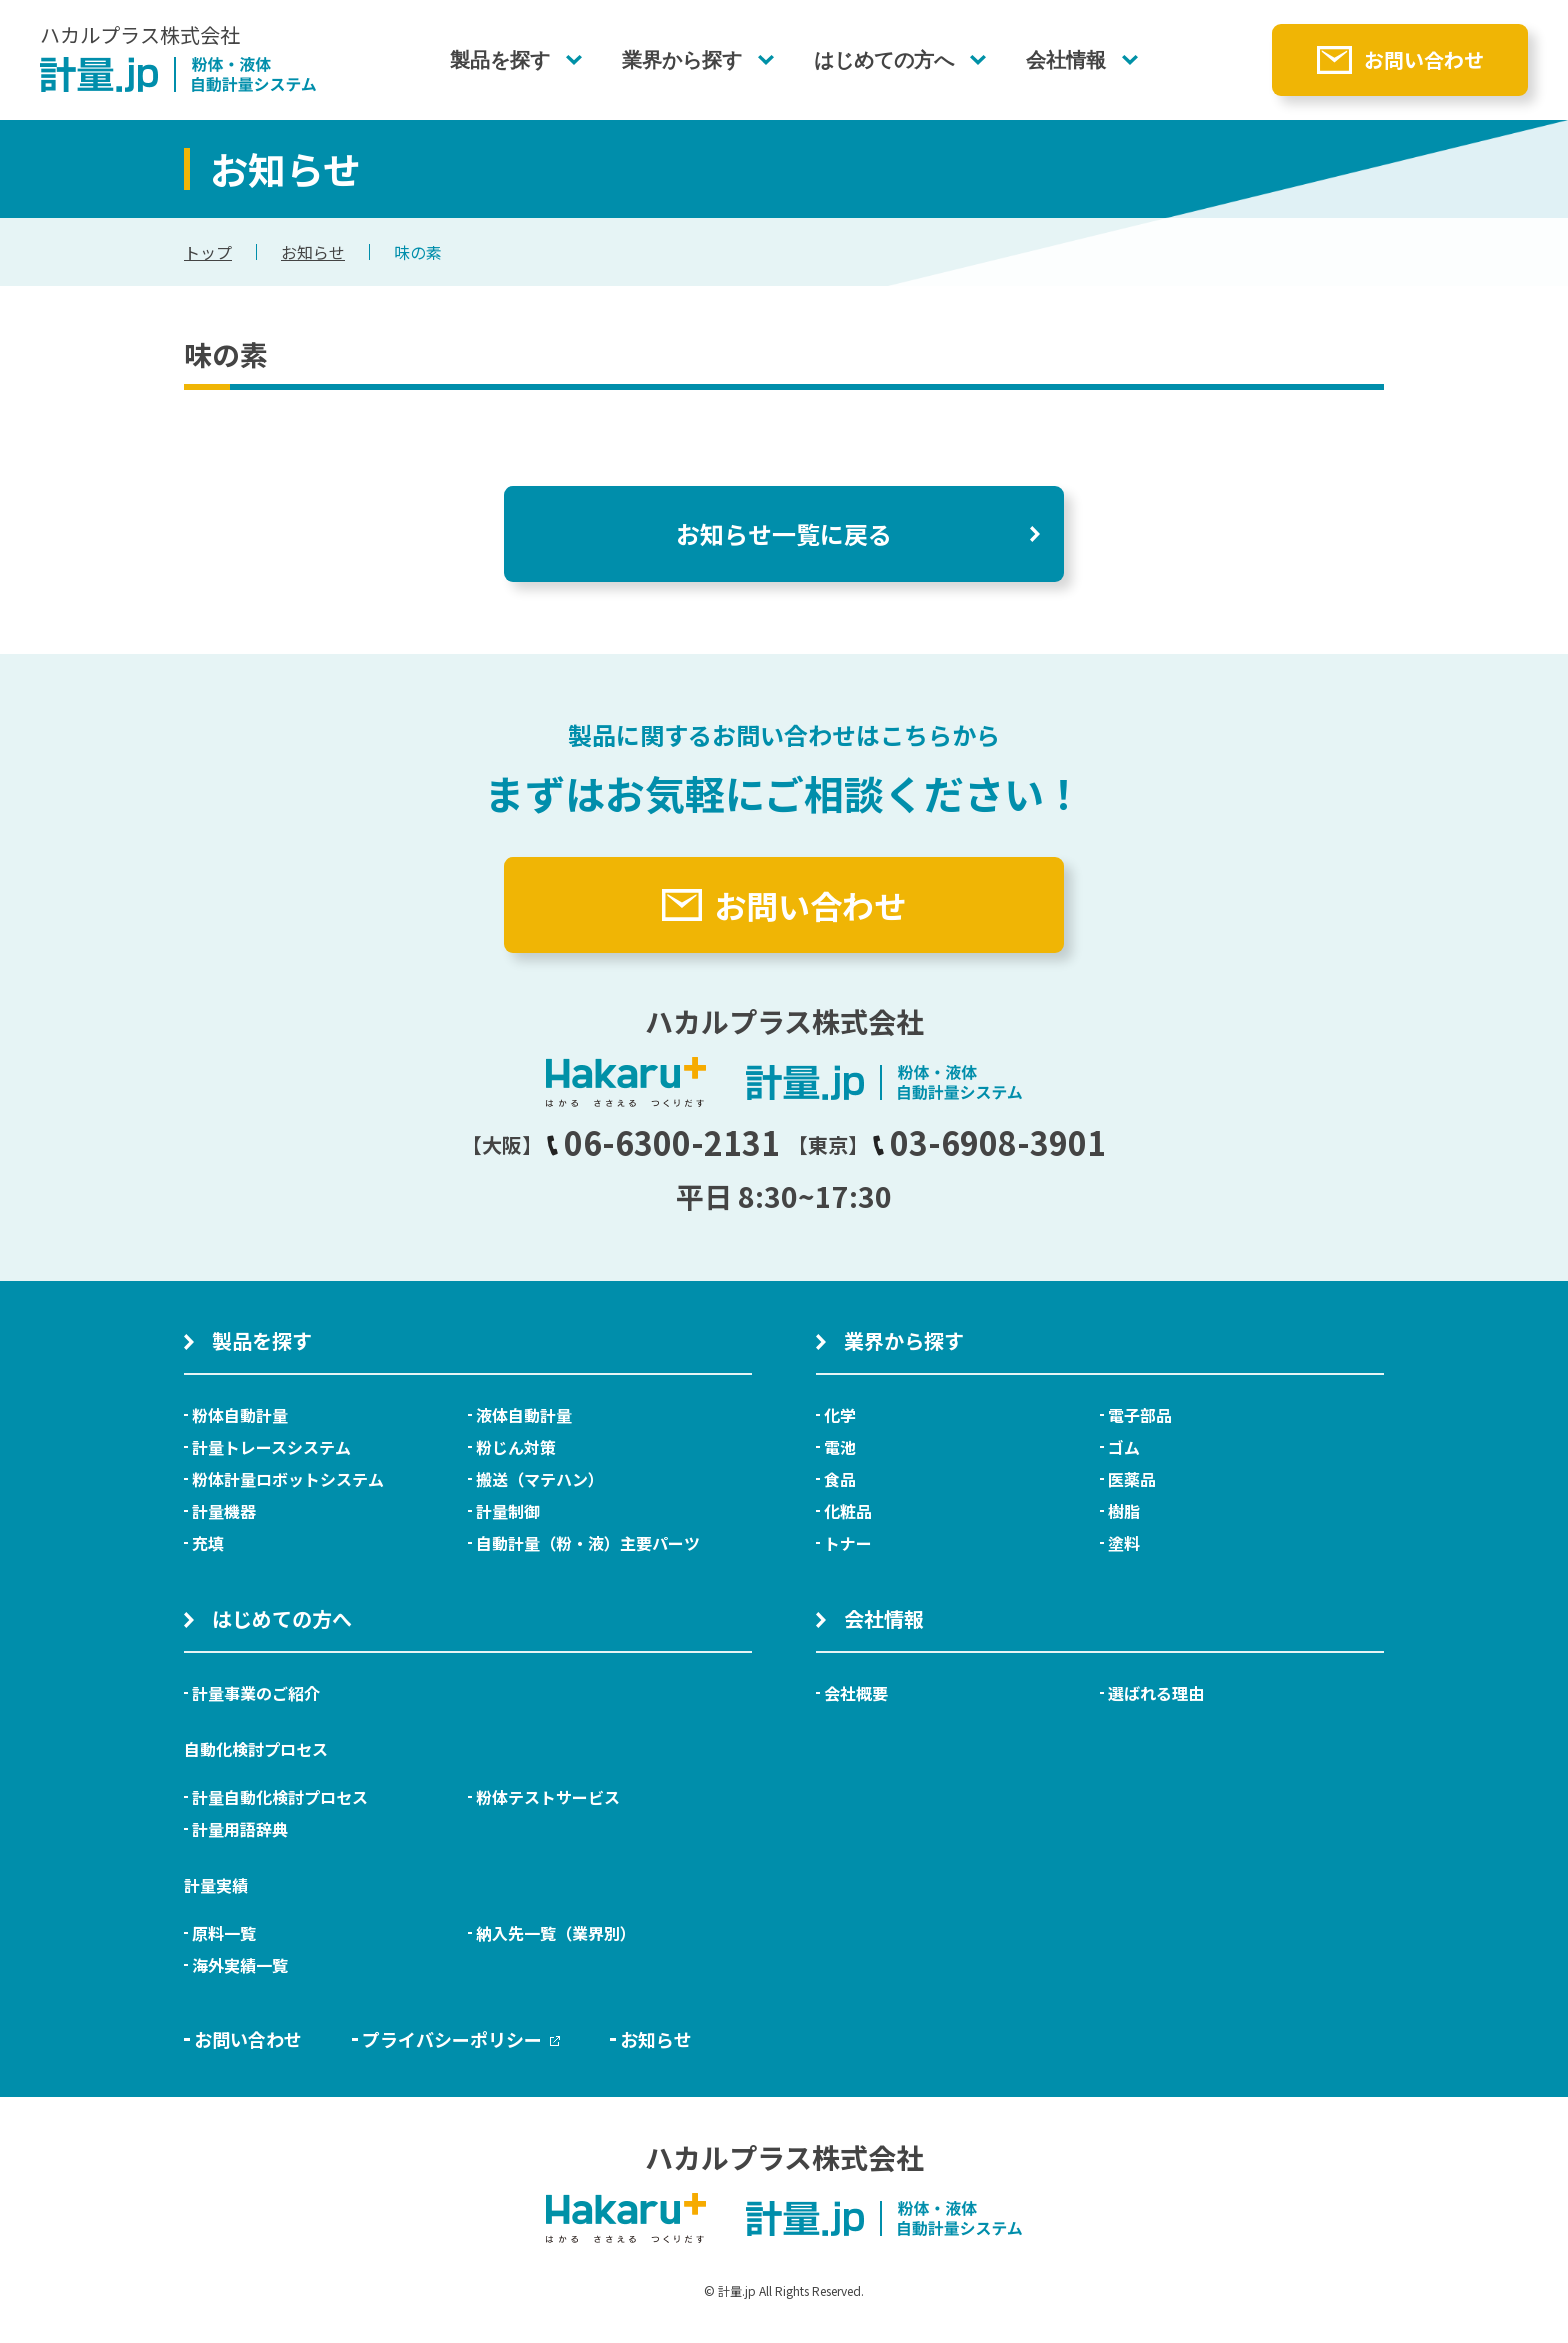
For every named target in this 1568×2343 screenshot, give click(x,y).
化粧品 (848, 1511)
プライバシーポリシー (461, 2039)
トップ (208, 252)
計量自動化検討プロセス (280, 1797)
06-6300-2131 (663, 1142)
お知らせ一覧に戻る (784, 533)
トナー (848, 1543)
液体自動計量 (524, 1415)
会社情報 (1066, 60)
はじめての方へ (884, 60)
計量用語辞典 (240, 1829)
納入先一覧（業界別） (556, 1933)
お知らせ (313, 252)
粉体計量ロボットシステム (288, 1479)
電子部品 (1140, 1415)
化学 (840, 1415)
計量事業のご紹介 (256, 1693)
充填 (208, 1543)
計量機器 (224, 1511)
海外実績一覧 (240, 1965)
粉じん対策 (516, 1447)
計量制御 (508, 1511)
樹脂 (1124, 1511)
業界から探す (682, 60)
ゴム (1124, 1447)
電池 (840, 1447)
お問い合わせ (1424, 59)
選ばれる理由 (1156, 1693)
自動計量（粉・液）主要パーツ (588, 1543)
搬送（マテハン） (540, 1479)
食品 (840, 1479)
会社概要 (856, 1693)
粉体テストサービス (548, 1797)
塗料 (1124, 1543)
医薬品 (1132, 1479)
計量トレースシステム (271, 1447)
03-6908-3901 (989, 1142)
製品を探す (500, 60)
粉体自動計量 (240, 1415)
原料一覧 (224, 1933)
